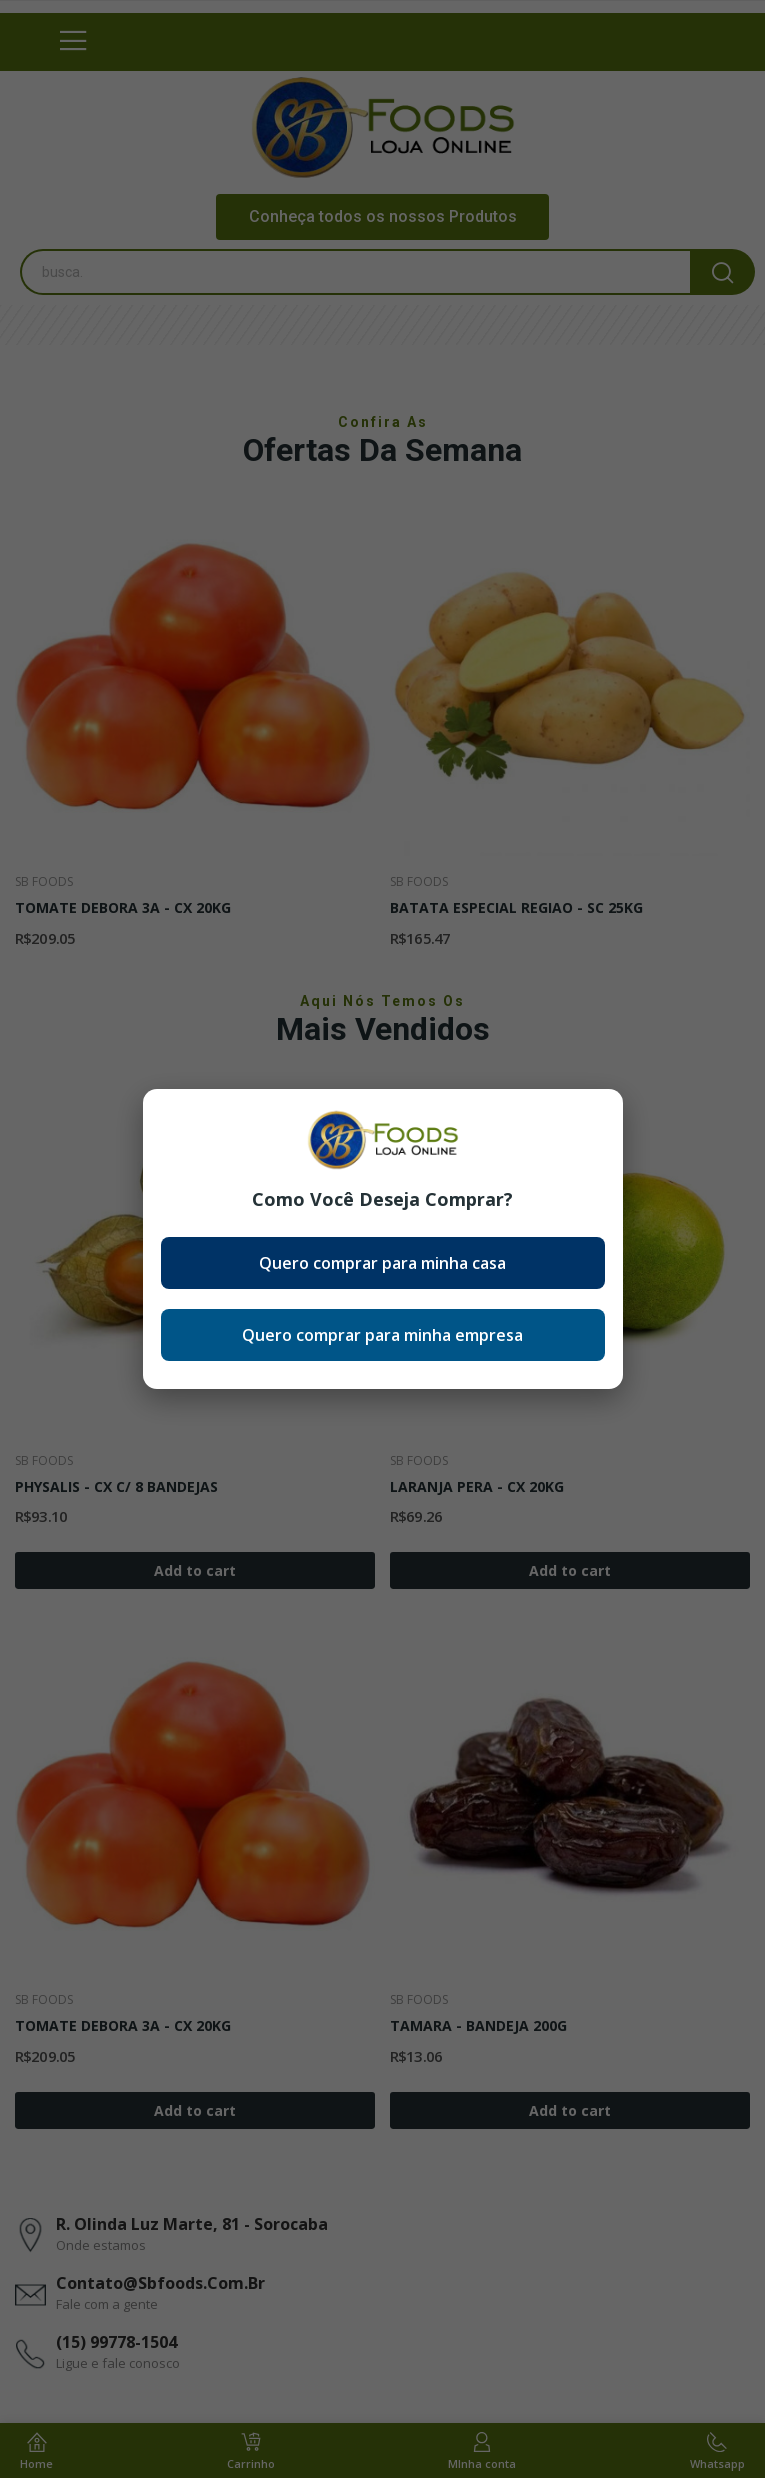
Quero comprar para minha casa (382, 1263)
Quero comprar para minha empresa (382, 1335)
